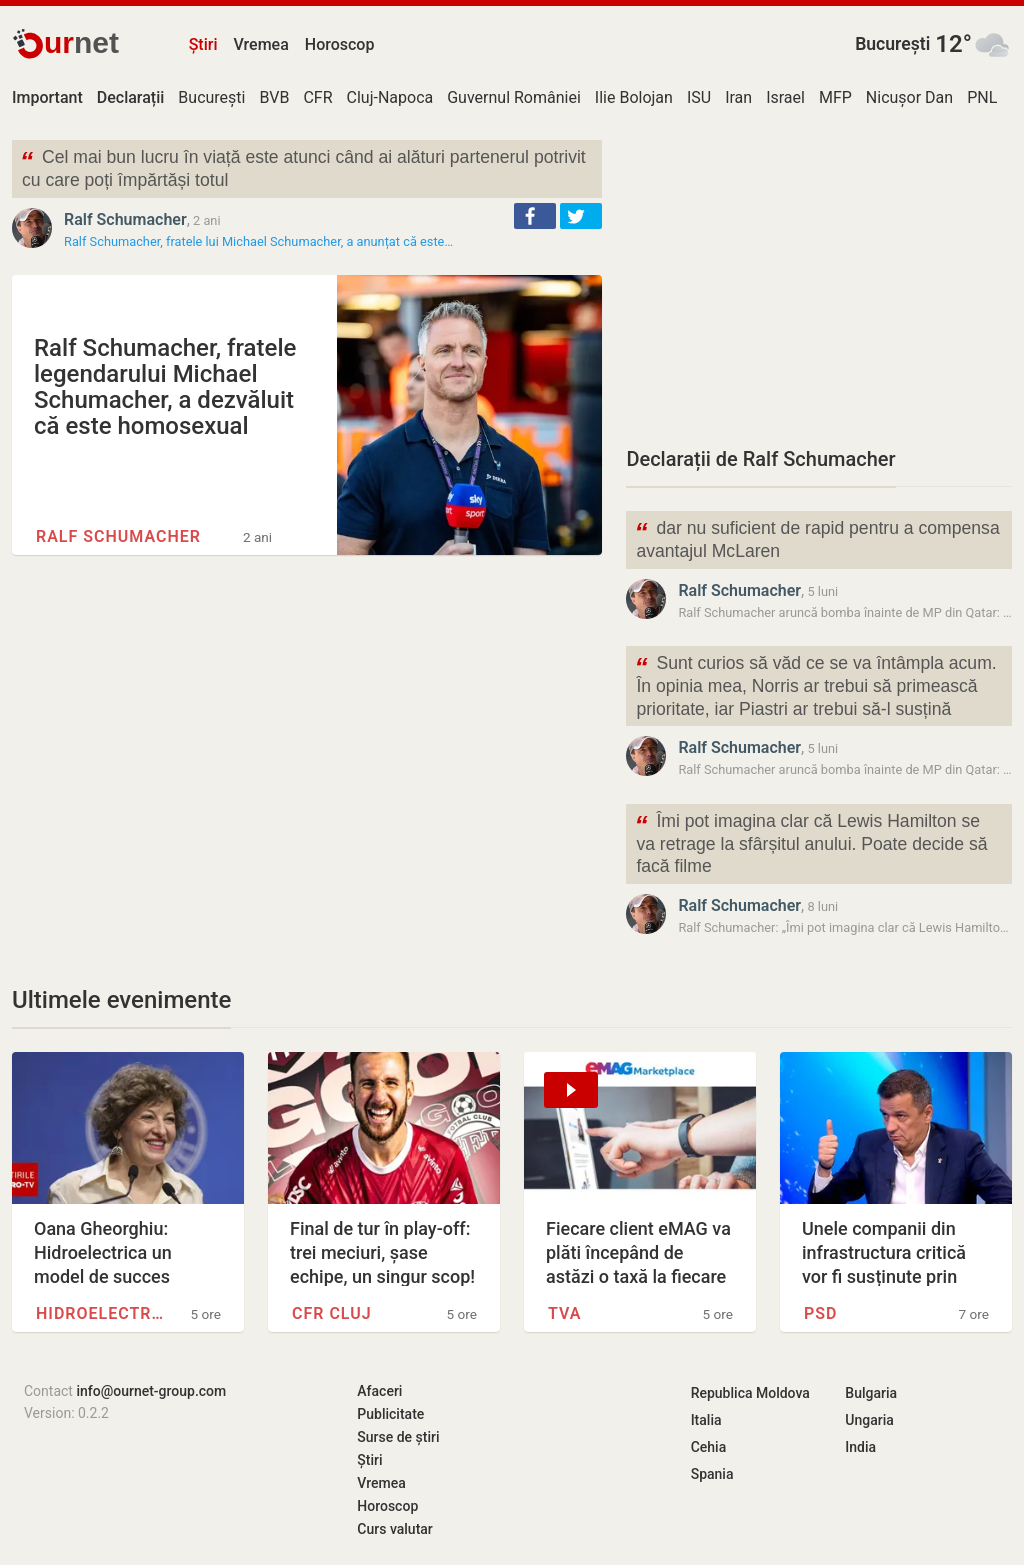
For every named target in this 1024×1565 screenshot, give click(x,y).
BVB (274, 97)
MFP (835, 97)
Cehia (709, 1447)
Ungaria (869, 1420)
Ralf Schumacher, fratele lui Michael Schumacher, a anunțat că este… (258, 241)
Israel (785, 97)
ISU (699, 97)
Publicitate (390, 1414)
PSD (820, 1313)
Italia (706, 1420)
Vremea (260, 44)
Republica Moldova (750, 1393)
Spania (712, 1474)
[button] (535, 216)
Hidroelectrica (101, 1313)
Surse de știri (398, 1437)
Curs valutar (394, 1529)
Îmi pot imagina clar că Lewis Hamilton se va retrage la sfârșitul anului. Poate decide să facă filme (810, 842)
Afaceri (379, 1391)
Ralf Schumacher (125, 219)
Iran (738, 97)
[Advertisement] (819, 280)
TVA (564, 1313)
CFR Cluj (332, 1313)
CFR (317, 97)
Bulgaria (871, 1393)
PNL (982, 97)
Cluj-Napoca (390, 97)
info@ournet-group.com (151, 1391)
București (892, 44)
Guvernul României (514, 97)
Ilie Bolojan (634, 97)
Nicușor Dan (909, 97)
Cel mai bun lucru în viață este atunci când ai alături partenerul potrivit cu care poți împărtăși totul (303, 167)
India (860, 1447)
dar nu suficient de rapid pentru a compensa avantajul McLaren (816, 538)
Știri (203, 44)
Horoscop (340, 44)
